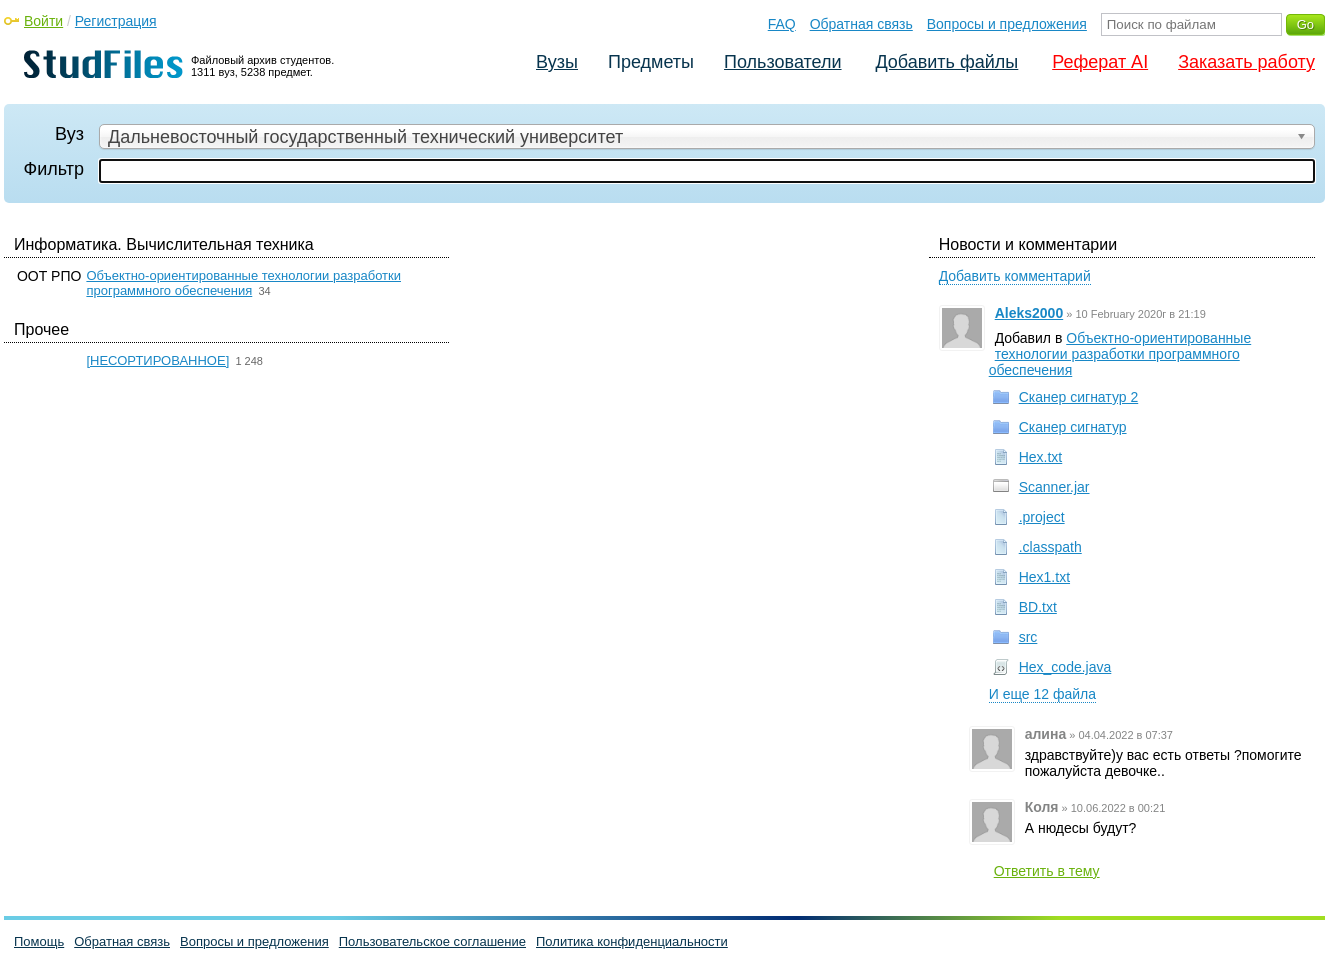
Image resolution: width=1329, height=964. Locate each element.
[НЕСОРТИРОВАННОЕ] (157, 360)
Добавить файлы (946, 62)
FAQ (782, 24)
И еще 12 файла (1042, 694)
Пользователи (782, 62)
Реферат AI (1100, 62)
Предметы (651, 62)
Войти (43, 21)
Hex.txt (1041, 457)
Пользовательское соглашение (432, 941)
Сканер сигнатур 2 (1079, 397)
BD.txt (1038, 607)
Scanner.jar (1054, 487)
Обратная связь (861, 24)
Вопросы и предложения (1007, 24)
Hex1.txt (1044, 577)
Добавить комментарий (1015, 276)
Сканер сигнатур (1073, 427)
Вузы (557, 62)
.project (1042, 517)
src (1028, 637)
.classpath (1050, 547)
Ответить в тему (1047, 871)
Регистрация (116, 21)
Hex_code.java (1065, 667)
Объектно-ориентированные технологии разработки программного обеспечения (243, 283)
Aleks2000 (1029, 313)
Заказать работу (1246, 62)
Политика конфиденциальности (632, 941)
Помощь (39, 941)
